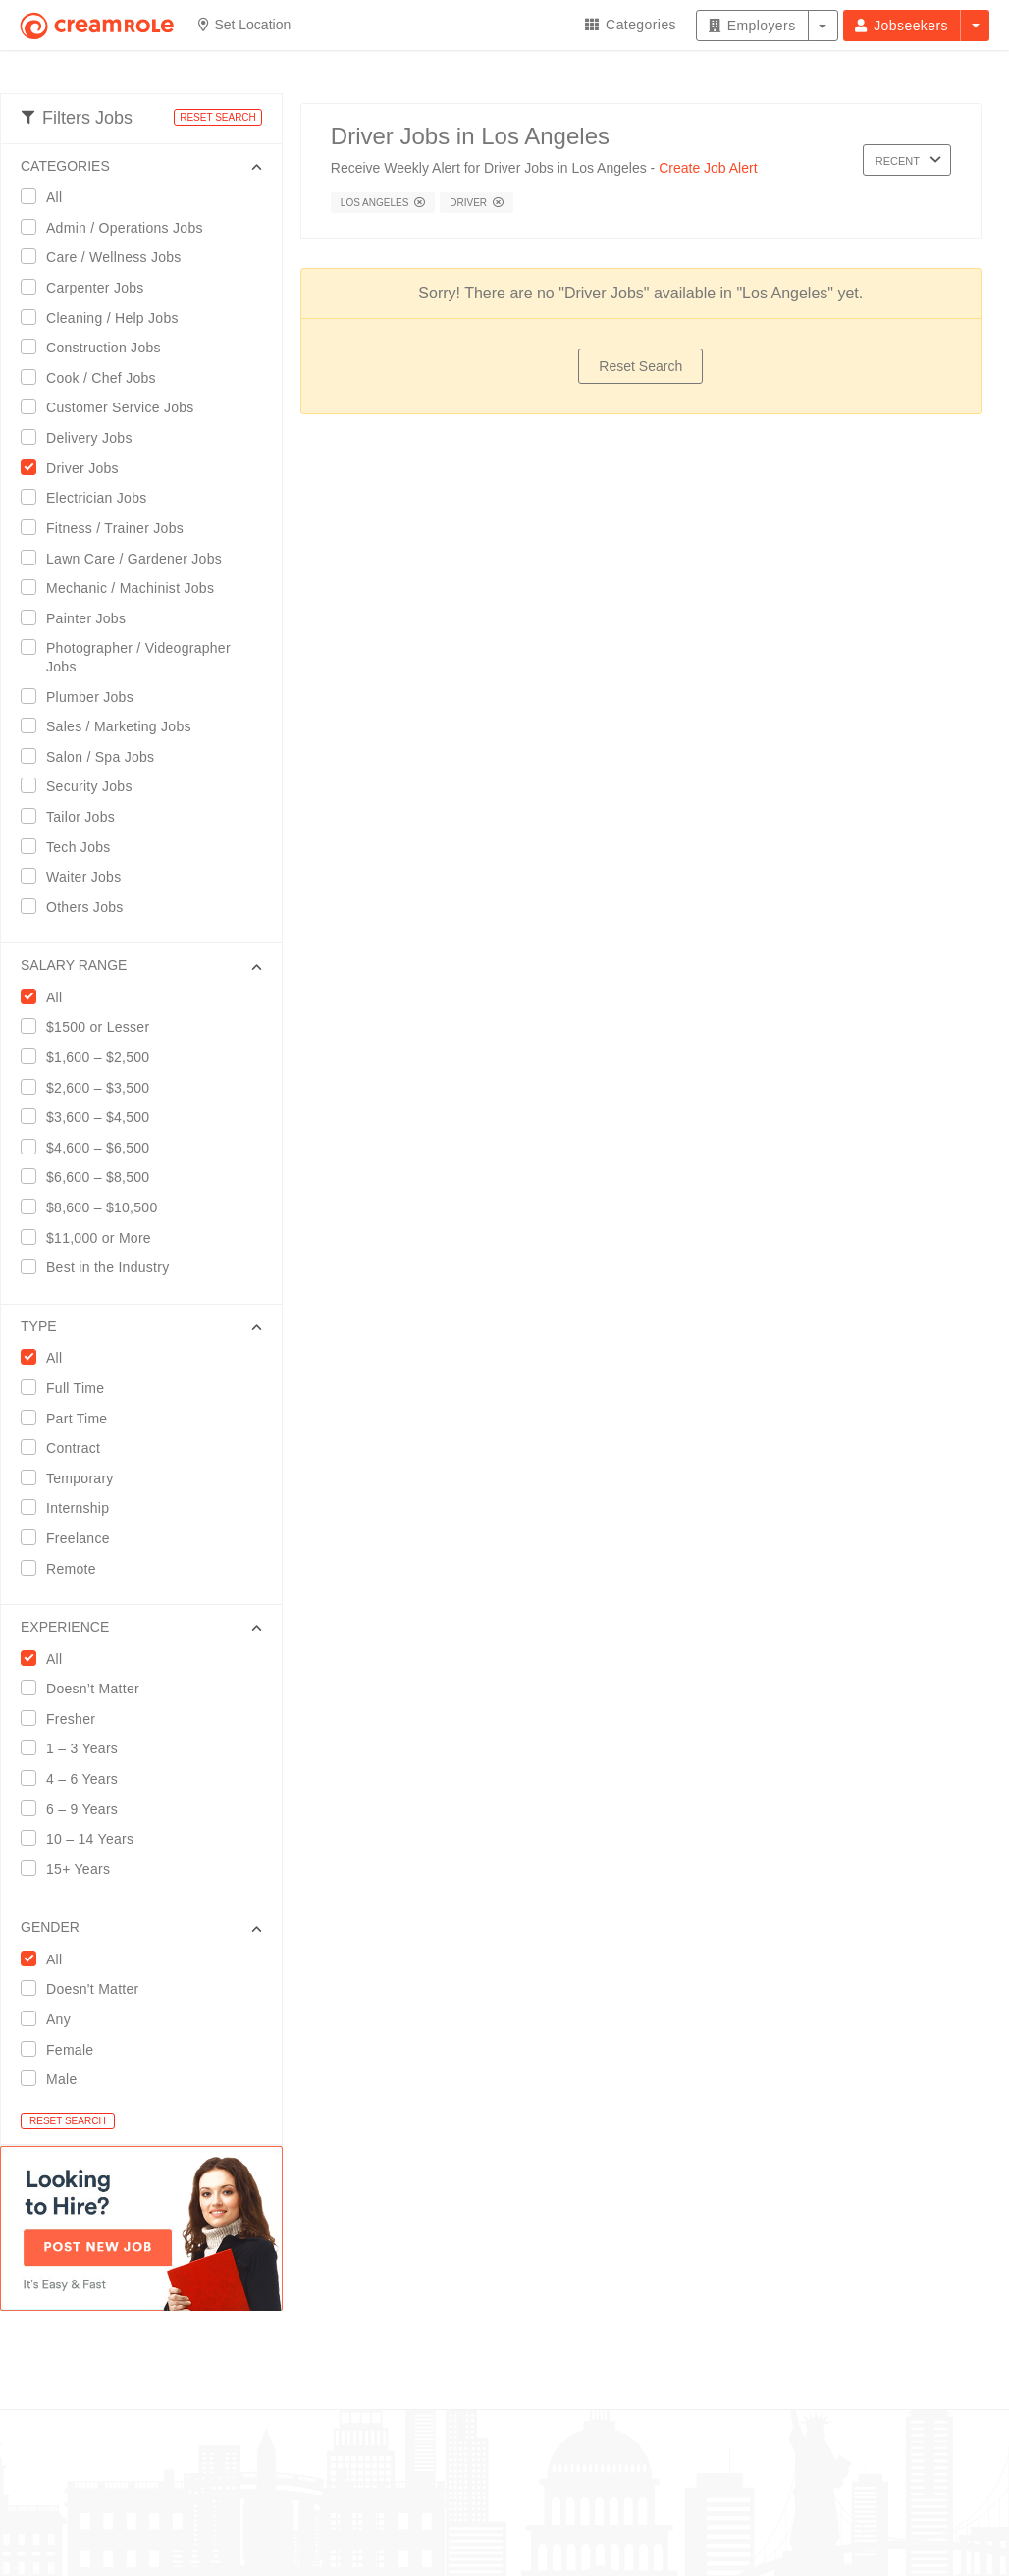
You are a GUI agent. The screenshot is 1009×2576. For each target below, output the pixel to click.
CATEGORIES (65, 166)
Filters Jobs (77, 118)
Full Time (69, 1387)
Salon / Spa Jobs (94, 756)
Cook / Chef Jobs (95, 377)
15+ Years (72, 1868)
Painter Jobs (79, 618)
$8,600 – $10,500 (95, 1207)
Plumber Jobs (83, 696)
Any (52, 2019)
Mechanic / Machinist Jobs (124, 587)
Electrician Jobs (90, 497)
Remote (65, 1568)
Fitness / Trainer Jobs (108, 527)
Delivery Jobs (83, 437)
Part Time (70, 1418)
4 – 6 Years (76, 1778)
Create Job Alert (708, 168)
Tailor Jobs (74, 816)
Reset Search (640, 366)
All (48, 196)
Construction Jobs (97, 347)
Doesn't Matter (86, 1988)
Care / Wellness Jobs (107, 256)
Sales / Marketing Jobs (112, 726)
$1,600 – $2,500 (91, 1056)
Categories (630, 24)
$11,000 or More (92, 1237)
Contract (67, 1447)
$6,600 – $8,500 (91, 1176)
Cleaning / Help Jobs (106, 317)
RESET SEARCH (218, 117)
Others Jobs (78, 906)
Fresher (64, 1718)
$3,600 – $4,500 (91, 1116)
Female (63, 2049)
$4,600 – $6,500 (91, 1147)
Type (39, 1326)
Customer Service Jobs (114, 407)
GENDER (50, 1927)
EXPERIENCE (65, 1627)
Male (55, 2078)
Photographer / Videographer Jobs (126, 656)
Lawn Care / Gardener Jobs (128, 558)
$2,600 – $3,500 (91, 1087)
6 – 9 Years (76, 1808)
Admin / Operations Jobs (118, 227)
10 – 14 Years (83, 1838)
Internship (71, 1507)
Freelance (72, 1538)
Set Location (245, 24)
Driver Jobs (76, 467)
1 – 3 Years (76, 1748)
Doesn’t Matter (86, 1688)
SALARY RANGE (74, 965)
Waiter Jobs (77, 876)
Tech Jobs (72, 846)
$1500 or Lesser (91, 1026)
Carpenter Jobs (89, 287)
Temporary (74, 1478)
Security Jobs (83, 786)
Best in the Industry (101, 1267)
